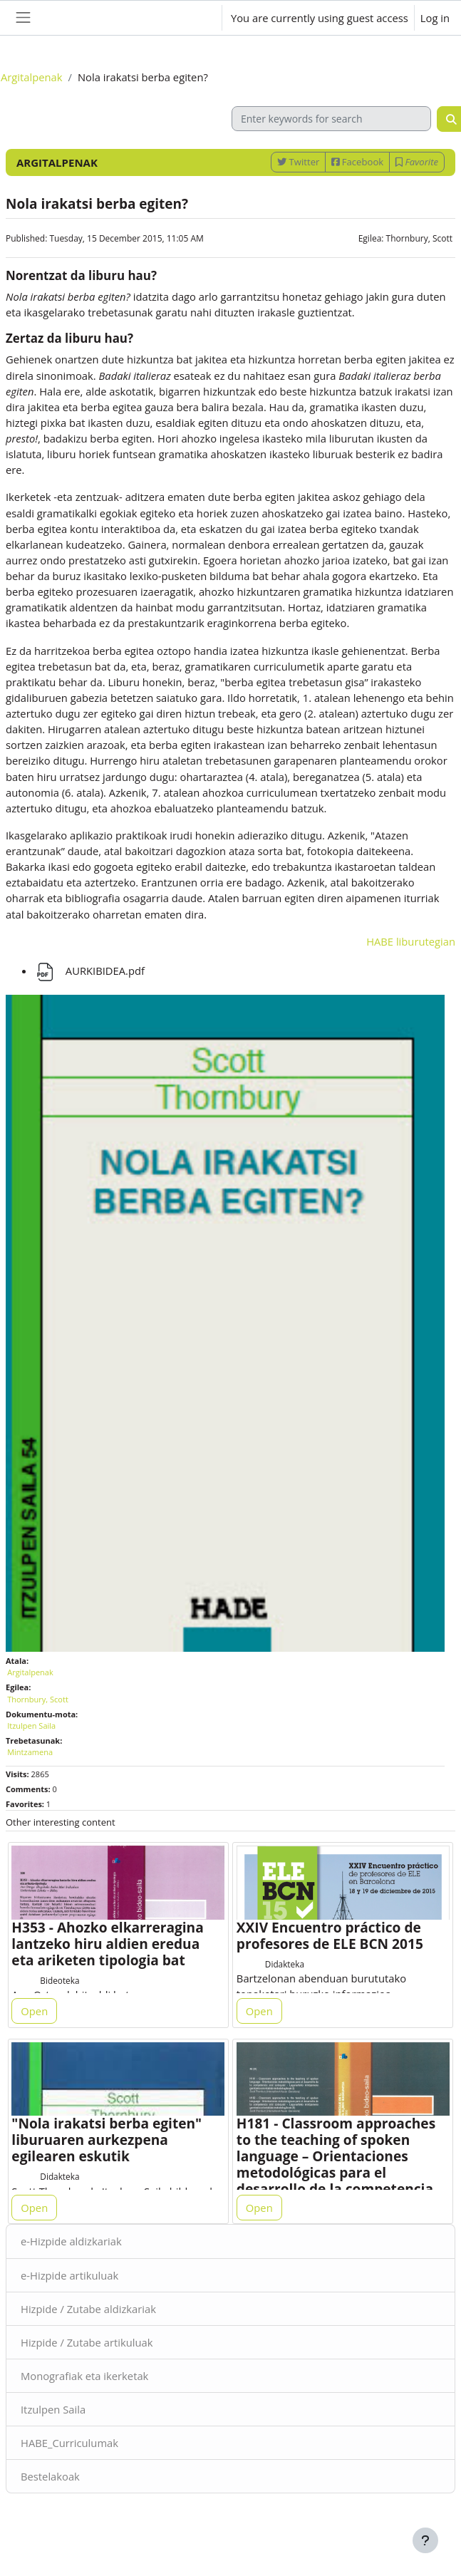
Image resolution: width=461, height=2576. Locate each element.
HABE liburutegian (410, 941)
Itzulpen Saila (53, 2409)
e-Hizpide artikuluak (69, 2275)
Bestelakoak (50, 2476)
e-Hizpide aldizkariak (71, 2241)
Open (34, 2011)
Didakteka (284, 1964)
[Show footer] (425, 2540)
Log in (435, 18)
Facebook (357, 161)
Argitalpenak (32, 77)
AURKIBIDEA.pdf (89, 970)
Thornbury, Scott (419, 238)
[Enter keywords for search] (331, 118)
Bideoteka (59, 1980)
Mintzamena (30, 1752)
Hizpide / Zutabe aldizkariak (88, 2309)
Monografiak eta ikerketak (84, 2376)
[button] (197, 18)
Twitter (298, 161)
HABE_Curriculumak (69, 2443)
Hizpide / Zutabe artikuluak (86, 2342)
